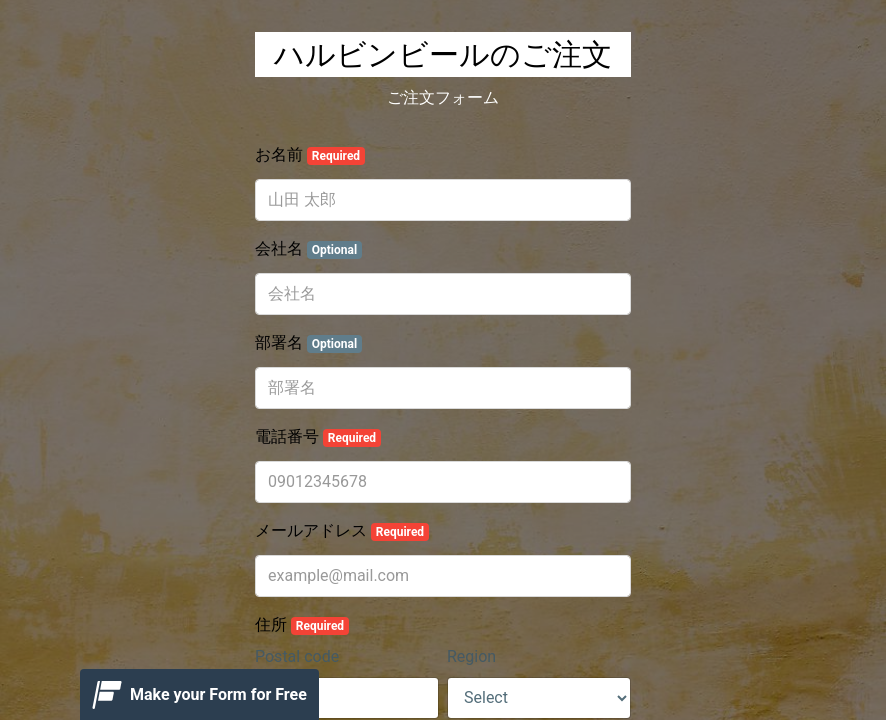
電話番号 (318, 437)
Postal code (297, 656)
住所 (302, 625)
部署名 (308, 343)
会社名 (308, 249)
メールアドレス (342, 531)
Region (471, 656)
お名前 (310, 155)
